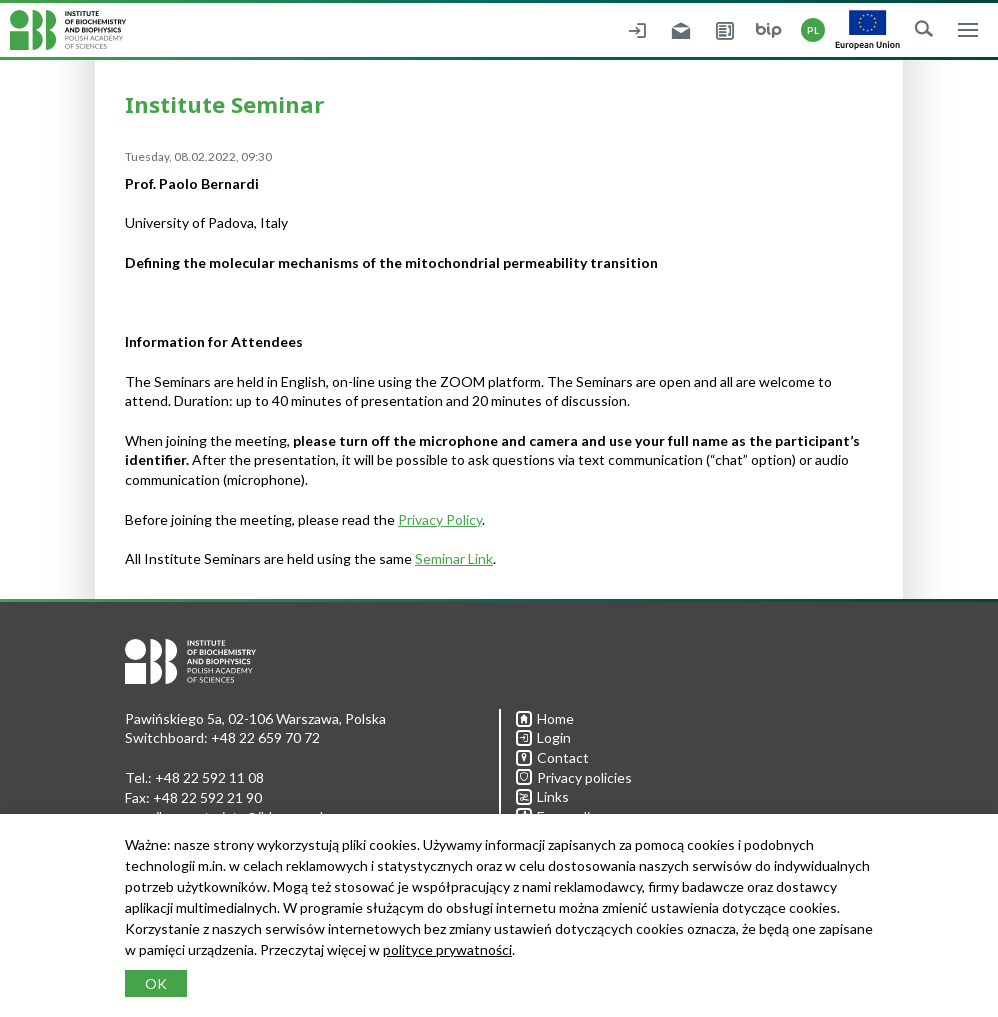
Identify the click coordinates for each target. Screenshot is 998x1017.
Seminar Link (454, 558)
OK (156, 983)
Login (543, 737)
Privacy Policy (440, 519)
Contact (552, 757)
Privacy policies (574, 777)
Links (542, 796)
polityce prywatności (447, 949)
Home (545, 718)
